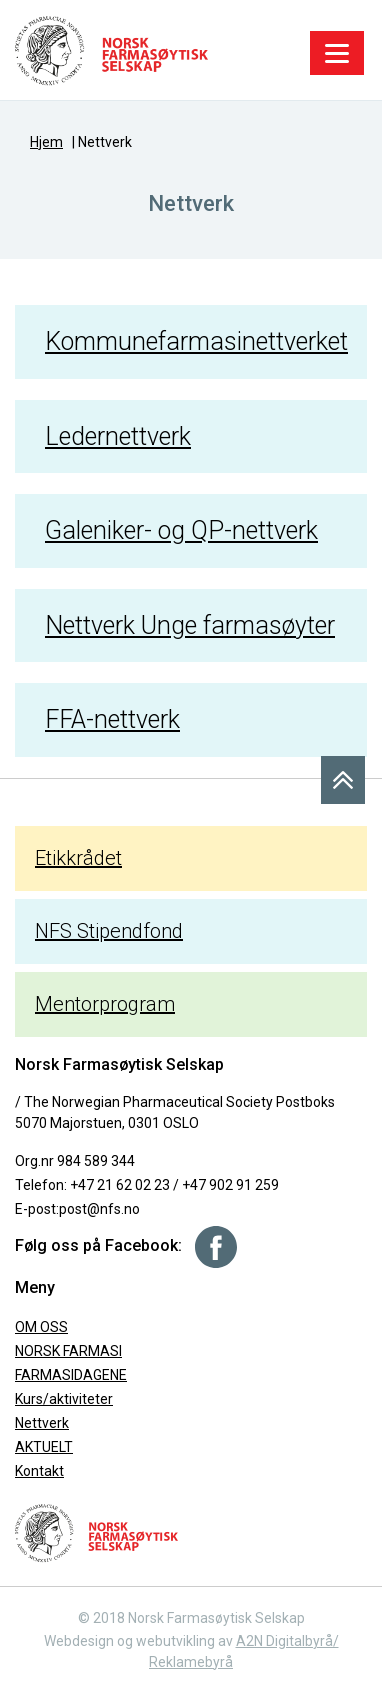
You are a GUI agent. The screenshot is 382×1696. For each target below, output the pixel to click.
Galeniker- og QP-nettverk (181, 530)
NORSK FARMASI (68, 1351)
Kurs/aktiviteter (64, 1399)
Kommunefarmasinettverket (196, 341)
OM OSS (41, 1327)
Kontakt (39, 1471)
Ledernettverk (118, 436)
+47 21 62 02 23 (120, 1185)
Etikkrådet (78, 858)
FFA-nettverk (112, 719)
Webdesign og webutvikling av (140, 1641)
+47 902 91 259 (230, 1185)
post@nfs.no (99, 1209)
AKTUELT (44, 1447)
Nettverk (42, 1423)
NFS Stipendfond (109, 931)
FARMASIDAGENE (71, 1375)
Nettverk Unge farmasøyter (190, 625)
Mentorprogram (105, 1004)
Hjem (46, 142)
